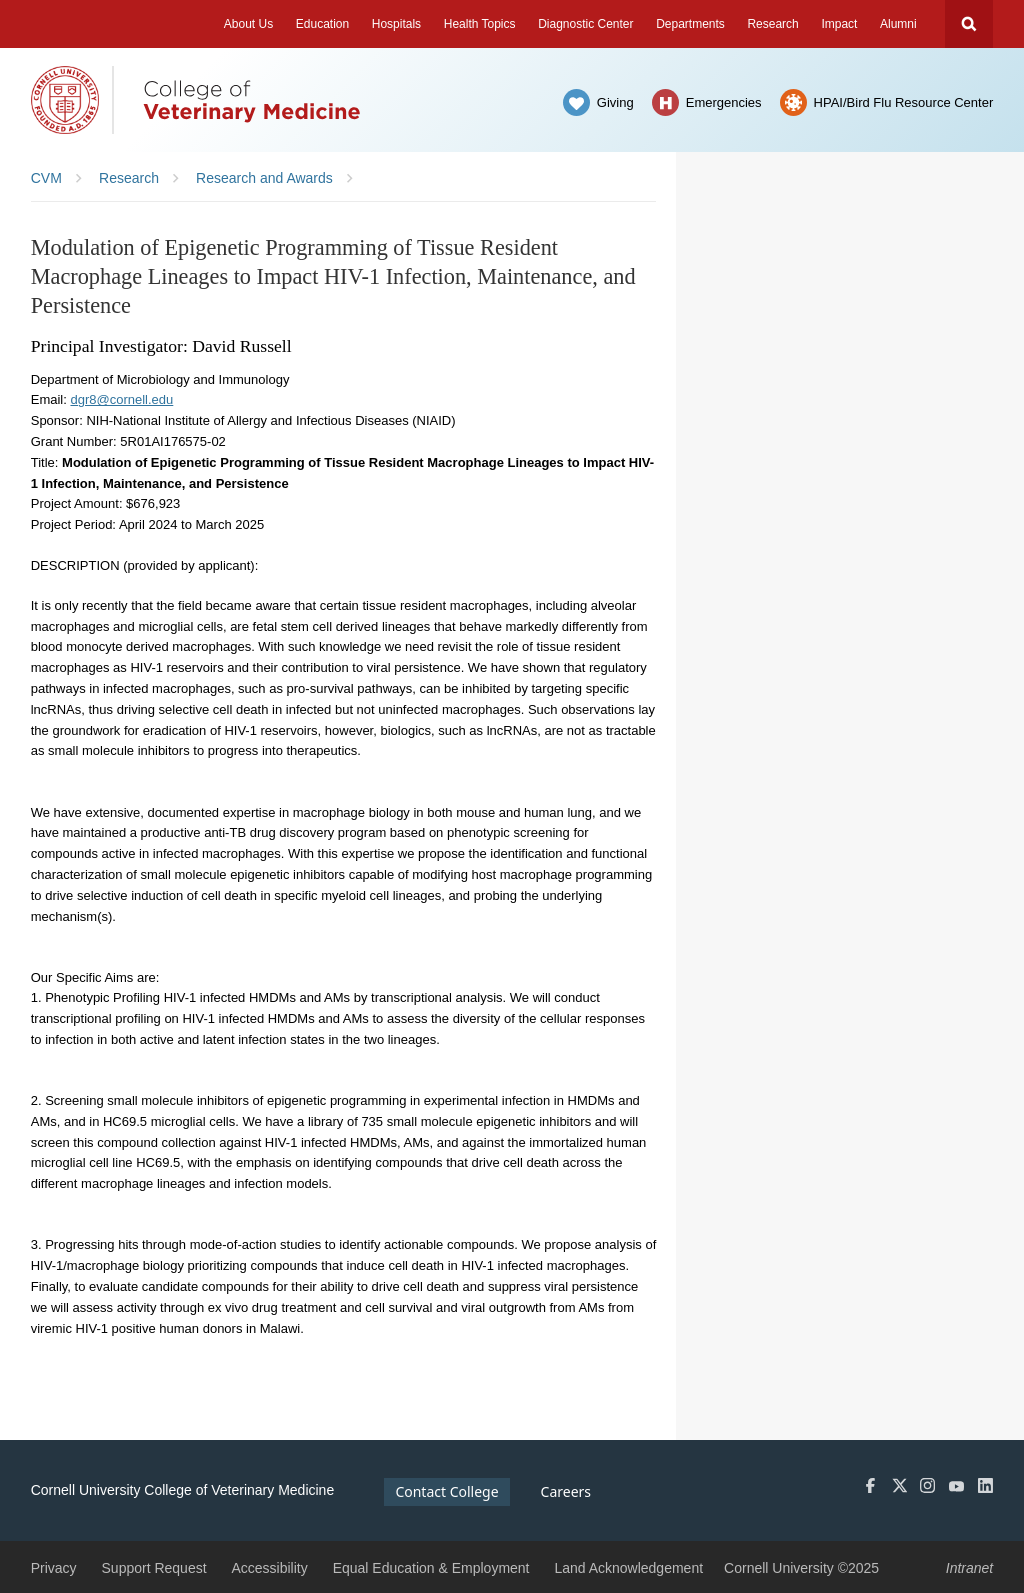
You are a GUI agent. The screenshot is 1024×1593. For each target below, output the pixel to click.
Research (772, 24)
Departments (690, 24)
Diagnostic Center (585, 24)
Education (322, 24)
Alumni (898, 24)
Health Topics (480, 24)
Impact (839, 24)
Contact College (446, 1491)
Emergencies (724, 102)
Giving (615, 102)
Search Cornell (969, 24)
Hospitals (396, 24)
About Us (248, 24)
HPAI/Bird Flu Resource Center (904, 102)
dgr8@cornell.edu (121, 399)
